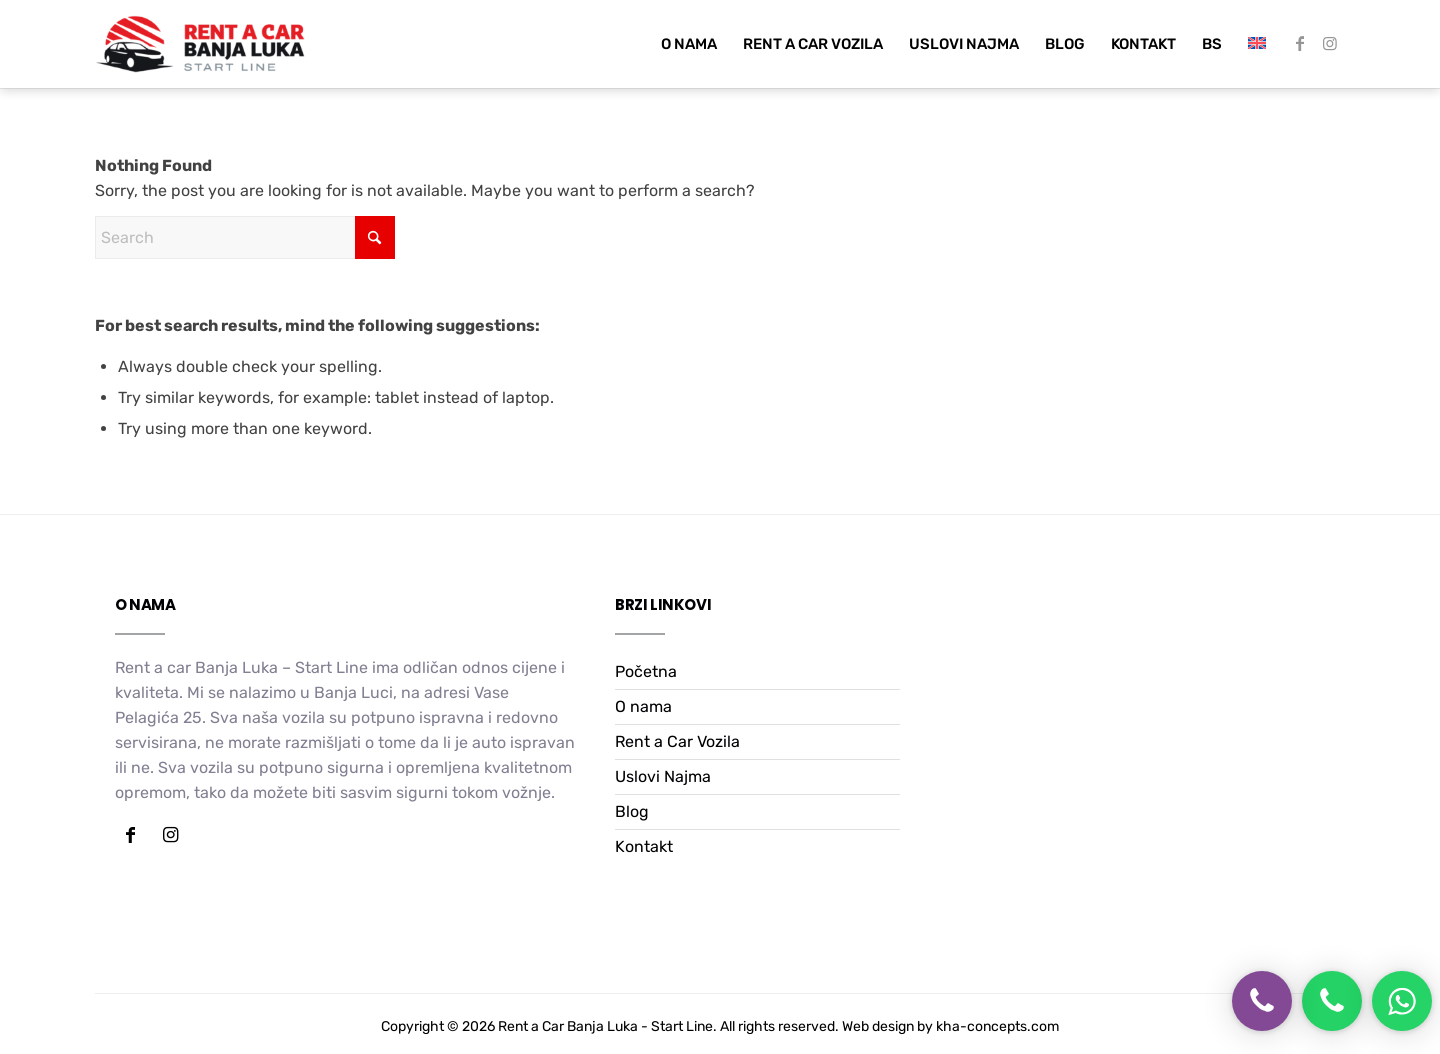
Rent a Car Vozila (677, 741)
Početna (646, 671)
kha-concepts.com (997, 1026)
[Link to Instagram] (1330, 43)
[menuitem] (689, 44)
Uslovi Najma (663, 776)
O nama (643, 706)
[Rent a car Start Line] (200, 44)
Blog (632, 811)
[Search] (245, 237)
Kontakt (644, 846)
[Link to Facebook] (1300, 43)
